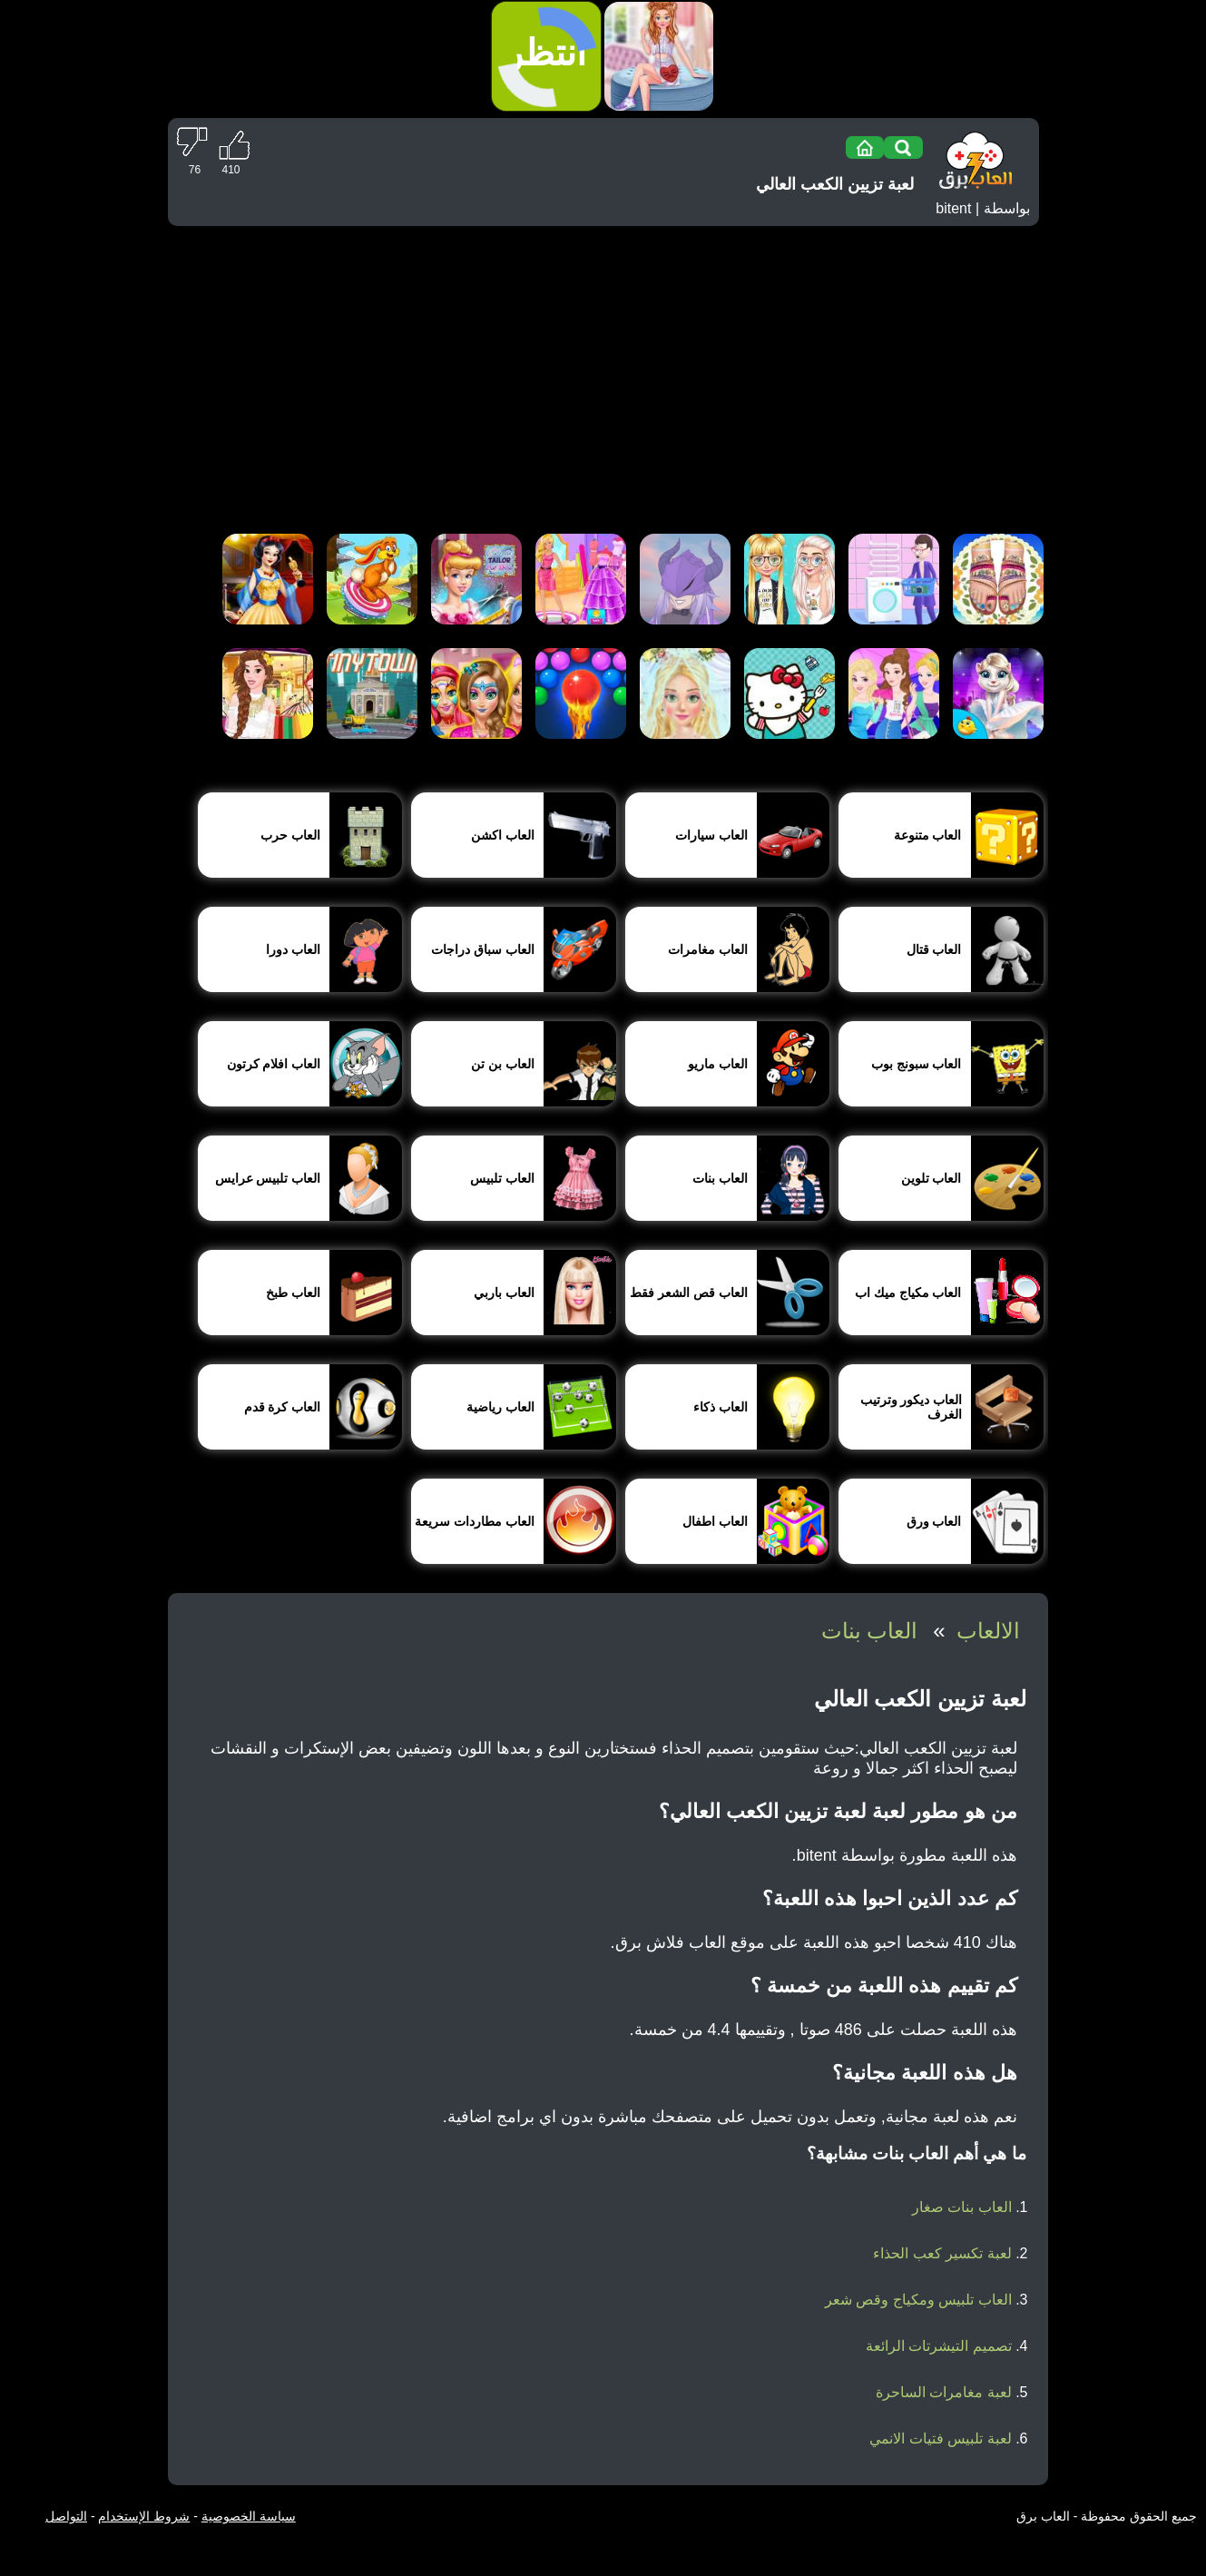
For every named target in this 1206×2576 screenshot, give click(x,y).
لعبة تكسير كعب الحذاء (942, 2253)
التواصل (66, 2516)
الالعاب (988, 1630)
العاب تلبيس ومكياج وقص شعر (918, 2299)
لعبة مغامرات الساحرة (944, 2392)
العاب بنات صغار (962, 2207)
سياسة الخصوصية (248, 2516)
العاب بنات (869, 1630)
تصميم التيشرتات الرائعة (939, 2346)
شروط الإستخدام (144, 2516)
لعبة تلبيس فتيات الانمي (940, 2438)
